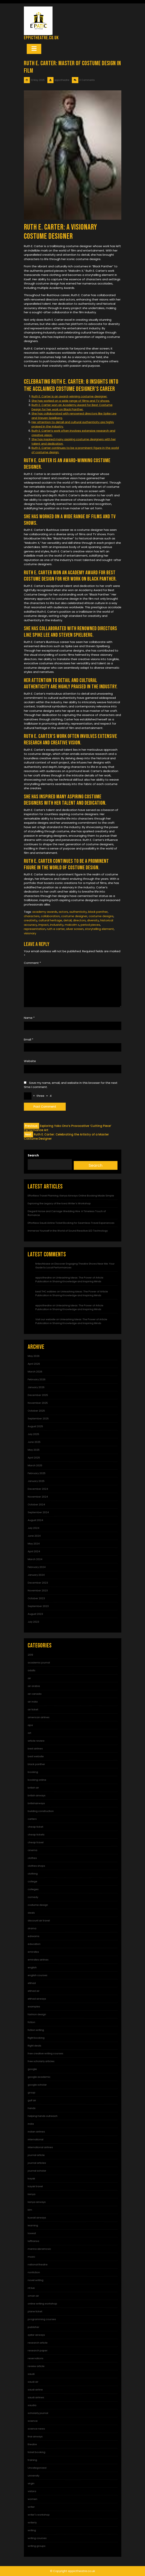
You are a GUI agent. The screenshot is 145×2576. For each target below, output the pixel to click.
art (29, 1733)
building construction (41, 1811)
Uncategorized (37, 2468)
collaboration (50, 916)
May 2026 (34, 1356)
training (32, 2460)
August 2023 (35, 1614)
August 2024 (35, 1520)
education (34, 1944)
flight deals (34, 2045)
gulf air (32, 2100)
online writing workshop (42, 2303)
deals (31, 1913)
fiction (31, 2022)
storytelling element (99, 929)
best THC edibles (45, 1291)
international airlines (40, 2147)
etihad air (34, 1991)
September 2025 (38, 1418)
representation (34, 929)
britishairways (36, 1803)
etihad (32, 1983)
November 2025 (38, 1403)
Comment (32, 963)
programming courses (42, 2319)
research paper (38, 2350)
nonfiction (34, 2272)
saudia (32, 2405)
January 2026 (36, 1387)
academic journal (39, 1662)
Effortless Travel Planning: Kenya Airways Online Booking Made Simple (71, 1195)
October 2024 (36, 1504)
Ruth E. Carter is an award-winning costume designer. (69, 396)
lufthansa (33, 2241)
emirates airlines (38, 1959)
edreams (33, 1936)
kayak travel (35, 2186)
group (31, 2092)
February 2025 (36, 1473)
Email (28, 1039)
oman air (33, 2296)
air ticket (33, 1709)
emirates (33, 1952)
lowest (32, 2233)
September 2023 (38, 1606)
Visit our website (45, 1319)
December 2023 (38, 1582)
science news (36, 2429)
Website (30, 1061)
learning (33, 2225)
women (32, 2499)
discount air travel (39, 1920)
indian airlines (36, 2131)
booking (33, 1772)
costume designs (101, 916)
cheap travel (36, 1842)
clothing (33, 1873)
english (32, 1967)
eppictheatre (43, 1277)
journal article (36, 2155)
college (32, 1881)
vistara (32, 2491)
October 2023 (36, 1598)
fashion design (37, 2014)
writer (31, 2507)
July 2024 (33, 1528)
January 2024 (36, 1575)
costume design (38, 1905)
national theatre (38, 2264)
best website (36, 1756)
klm (30, 2210)
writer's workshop (39, 2515)
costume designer (74, 916)
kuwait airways (37, 2217)
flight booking (36, 2038)
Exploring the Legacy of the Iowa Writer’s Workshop (59, 1203)
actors (63, 912)
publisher (33, 2327)
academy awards (44, 912)
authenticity (78, 912)
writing (32, 2530)
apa (30, 1725)
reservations (35, 2358)
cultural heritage (50, 920)
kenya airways (37, 2202)
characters (32, 916)
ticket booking (36, 2452)
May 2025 (34, 1450)
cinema (32, 1850)
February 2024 (37, 1567)
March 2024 (35, 1559)
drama (32, 1928)
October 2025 (36, 1411)
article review (36, 1741)
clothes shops (36, 1866)
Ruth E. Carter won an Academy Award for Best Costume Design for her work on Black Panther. (72, 407)
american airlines (38, 1717)
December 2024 (38, 1489)
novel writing (35, 2280)
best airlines (35, 1748)
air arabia (34, 1686)
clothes (32, 1858)
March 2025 (35, 1465)
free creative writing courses (45, 2053)
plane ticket (35, 2311)
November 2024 (38, 1497)
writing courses (37, 2538)
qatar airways (36, 2335)
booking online (37, 1780)
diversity (93, 920)
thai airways (35, 2436)
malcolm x (72, 925)
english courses (37, 1975)
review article (36, 2366)
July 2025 (33, 1434)
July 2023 (33, 1622)
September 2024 (38, 1512)
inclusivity (56, 925)
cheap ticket (35, 1827)
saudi (31, 2374)
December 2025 (38, 1395)
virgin (31, 2483)
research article (38, 2343)
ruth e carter (56, 929)
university (33, 2475)
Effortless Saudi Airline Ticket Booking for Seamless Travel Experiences (71, 1223)
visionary (30, 933)
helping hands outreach (43, 2116)
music (31, 2257)
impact (43, 925)
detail (67, 920)
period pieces (90, 925)
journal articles (37, 2163)
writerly (32, 2522)
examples (34, 2006)
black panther (98, 912)
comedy (33, 1897)
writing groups (36, 2546)
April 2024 (34, 1551)
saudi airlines (36, 2397)
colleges (33, 1889)
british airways (36, 1795)
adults (31, 1670)
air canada (34, 1694)
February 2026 (36, 1379)
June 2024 (34, 1536)
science (33, 2421)
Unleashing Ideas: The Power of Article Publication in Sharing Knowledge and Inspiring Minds (69, 1279)
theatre (32, 2444)
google (32, 2069)
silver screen (75, 929)
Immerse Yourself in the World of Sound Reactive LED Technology (68, 1231)
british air (33, 1787)
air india (33, 1701)
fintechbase (42, 1264)
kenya (31, 2194)
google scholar (37, 2085)
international (35, 2139)
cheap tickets (36, 1834)
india (31, 2124)
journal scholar (37, 2171)
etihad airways (37, 1999)
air (29, 1678)
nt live (31, 2288)
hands (32, 2108)
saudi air (33, 2382)
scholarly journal (38, 2413)
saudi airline (35, 2389)
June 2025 (34, 1442)
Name (29, 1018)
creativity (30, 920)
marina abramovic (39, 2249)
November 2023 (38, 1590)
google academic (39, 2077)
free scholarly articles (41, 2061)
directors (79, 920)
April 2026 (34, 1364)
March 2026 (35, 1371)
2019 (30, 1655)
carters (32, 1819)
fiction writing (36, 2030)
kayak (31, 2178)
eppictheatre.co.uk (41, 38)
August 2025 (35, 1426)
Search (33, 1155)
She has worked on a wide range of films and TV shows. (71, 401)
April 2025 (34, 1457)
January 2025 (36, 1481)
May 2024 (34, 1543)
